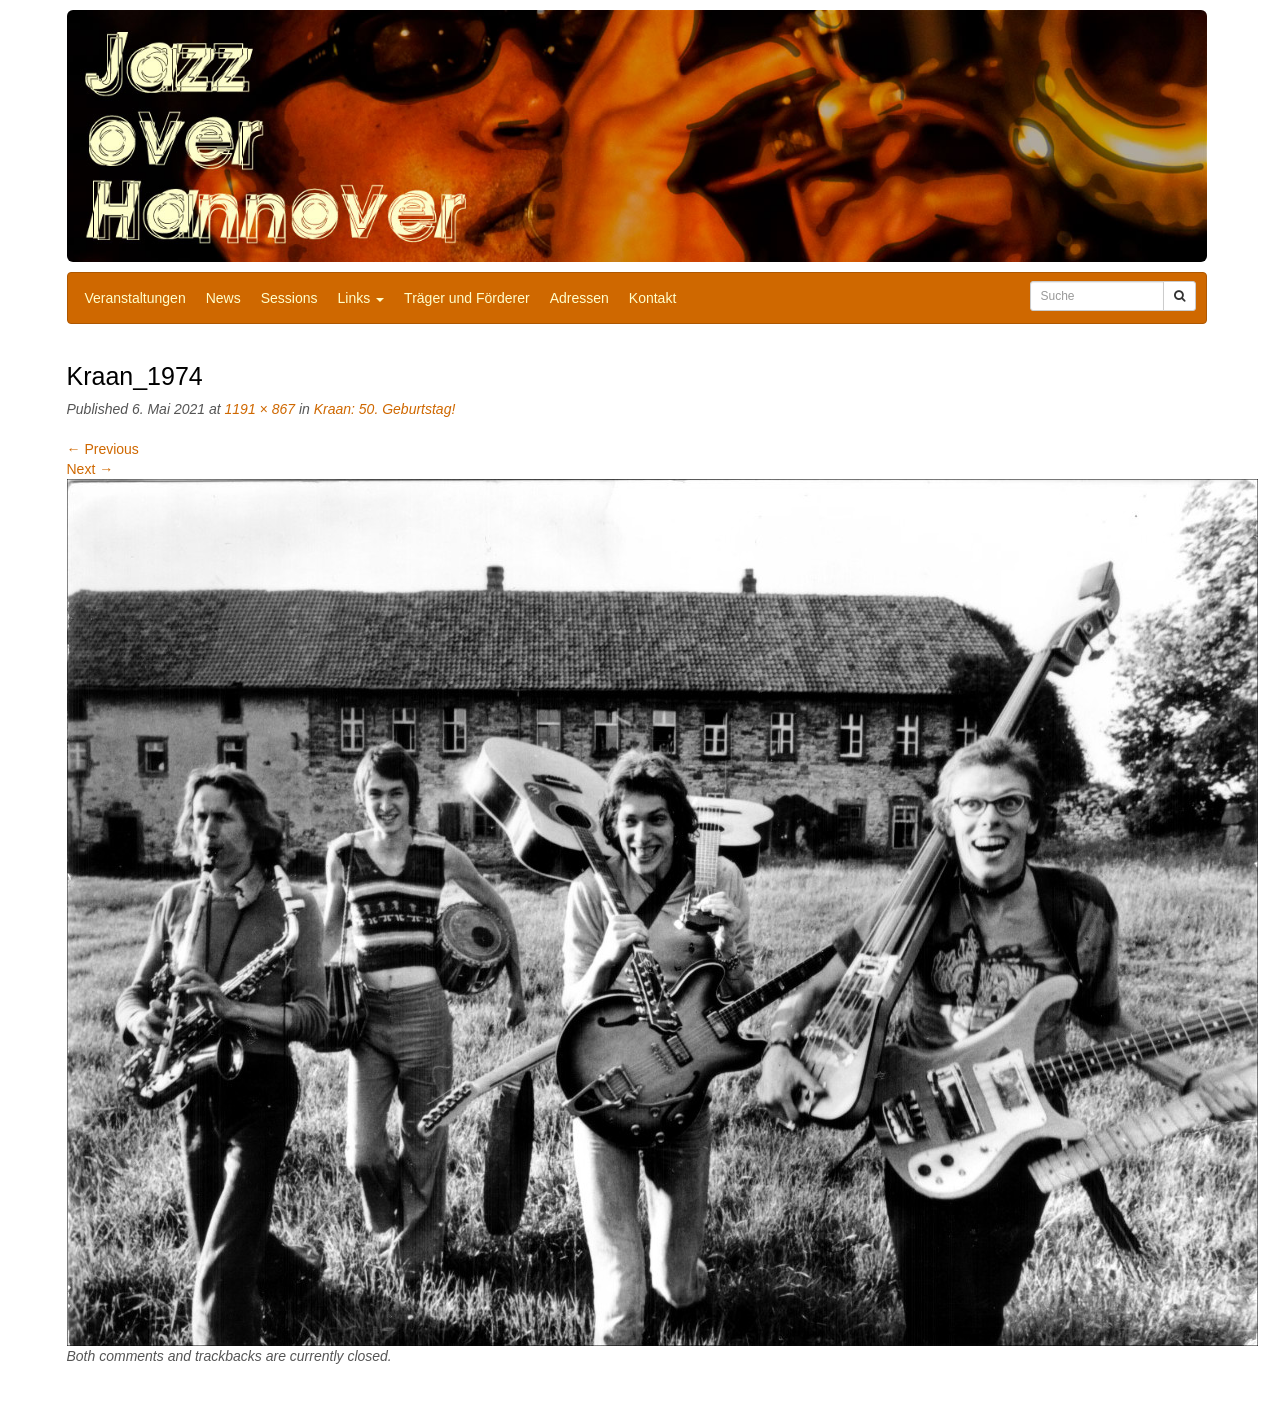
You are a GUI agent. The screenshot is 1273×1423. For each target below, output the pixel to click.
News (223, 298)
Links (361, 298)
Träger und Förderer (467, 298)
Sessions (289, 298)
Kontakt (652, 298)
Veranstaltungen (135, 298)
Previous (103, 449)
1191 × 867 (260, 409)
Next (90, 469)
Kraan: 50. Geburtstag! (385, 409)
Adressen (579, 298)
